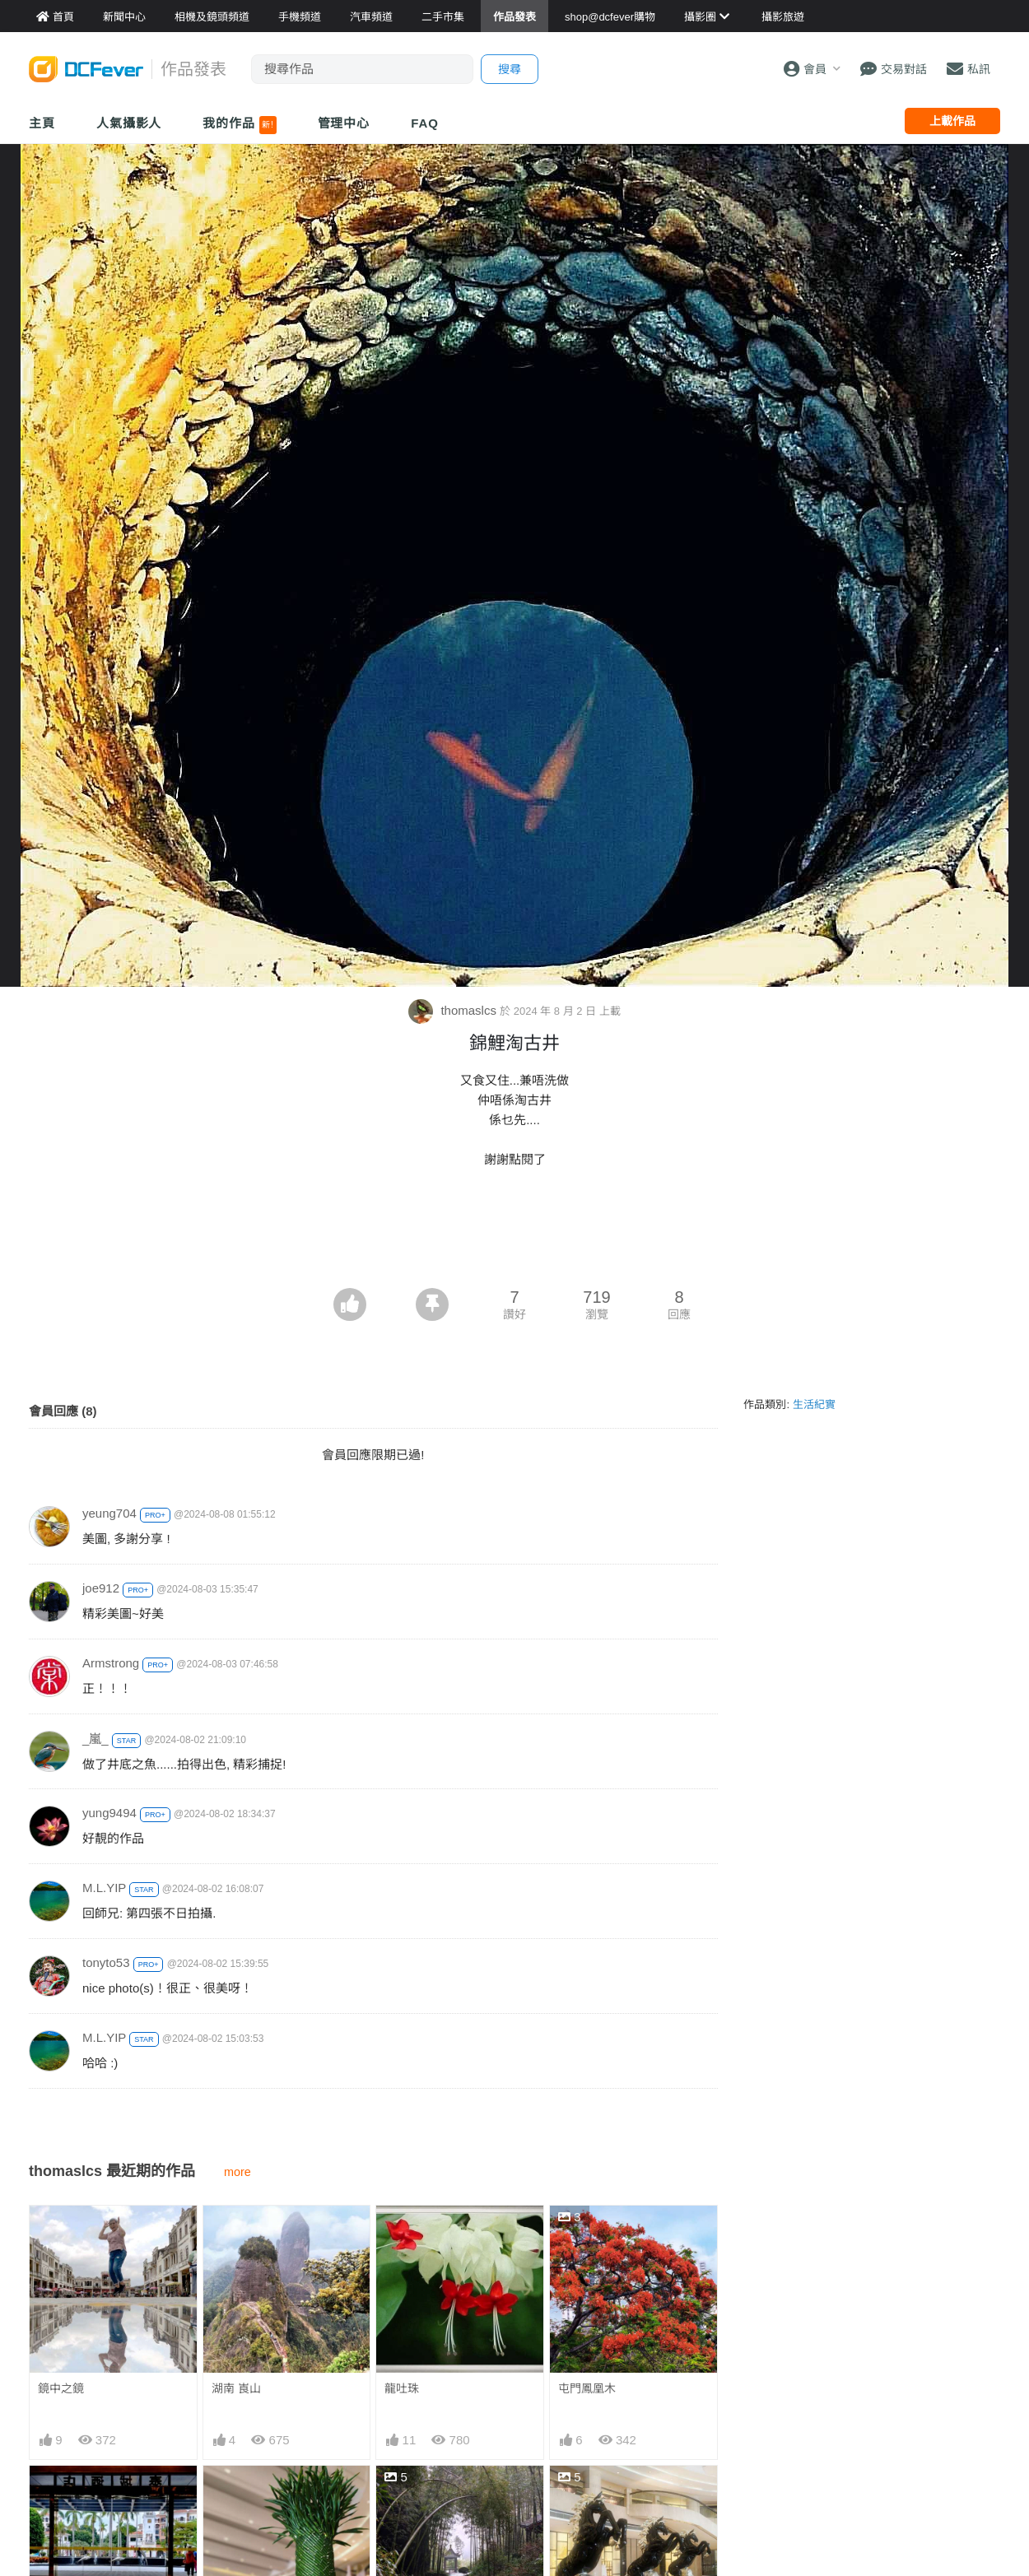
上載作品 (952, 121)
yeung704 (109, 1513)
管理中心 (344, 123)
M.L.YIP (104, 1888)
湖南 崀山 (236, 2388)
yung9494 (109, 1813)
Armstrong (110, 1663)
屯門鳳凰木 (587, 2388)
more (237, 2171)
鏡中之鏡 (61, 2388)
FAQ (425, 123)
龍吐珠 (401, 2388)
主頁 (42, 123)
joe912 (100, 1588)
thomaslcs (454, 1010)
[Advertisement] (514, 1243)
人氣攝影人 (129, 123)
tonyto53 (106, 1962)
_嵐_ (95, 1739)
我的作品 (239, 125)
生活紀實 (814, 1404)
